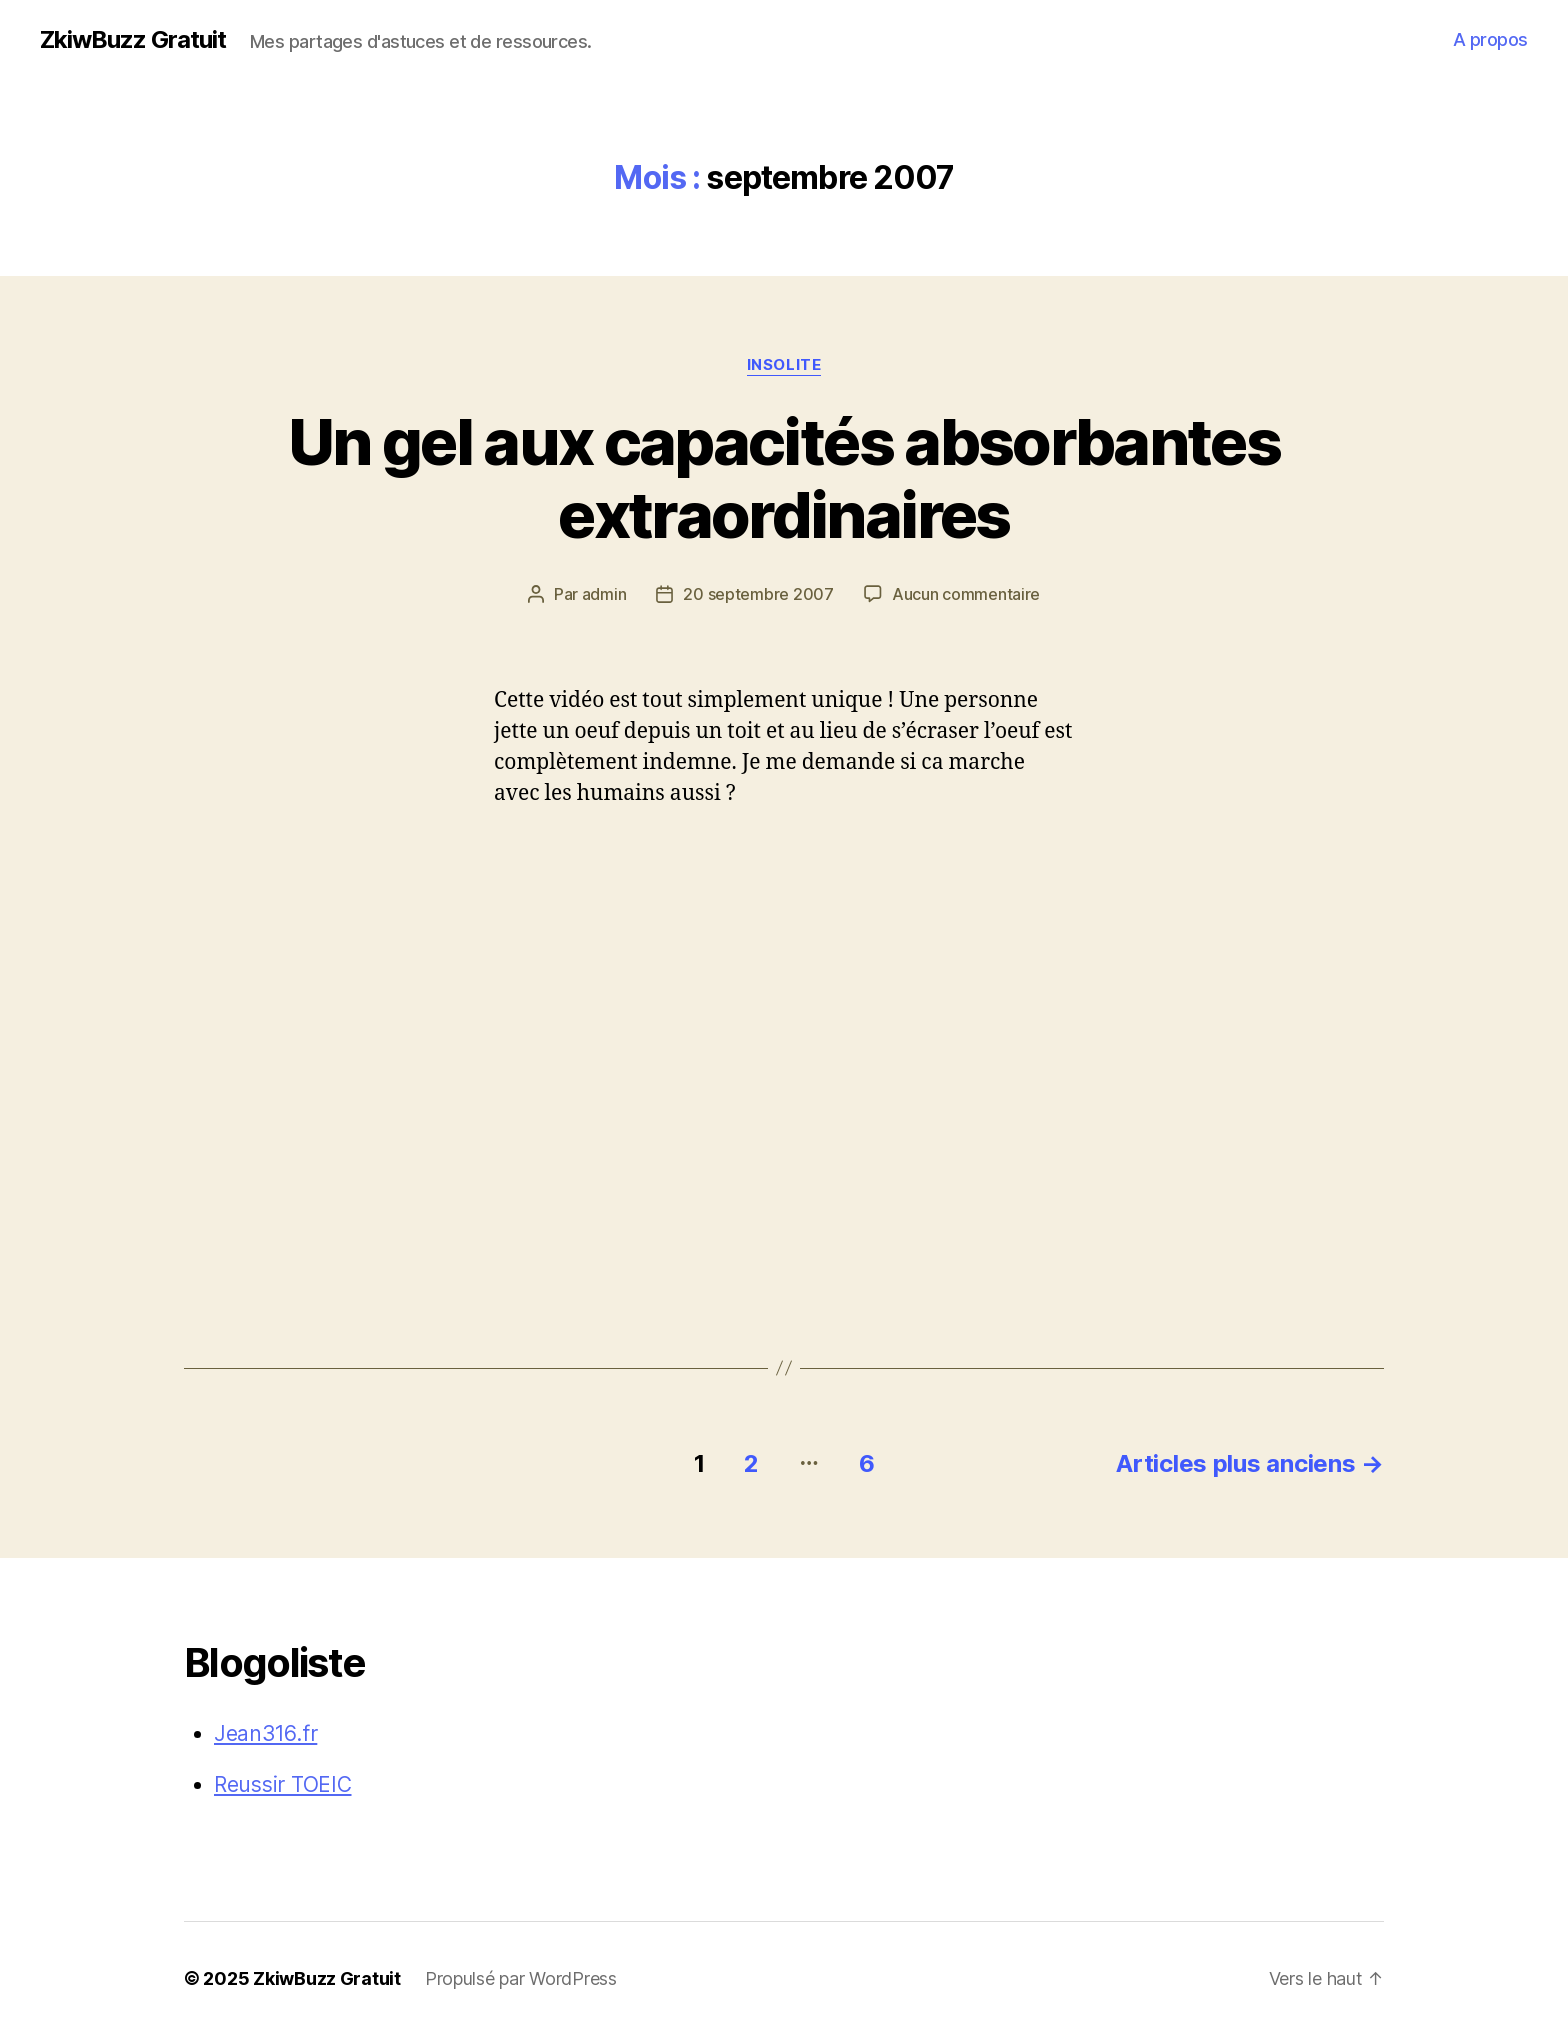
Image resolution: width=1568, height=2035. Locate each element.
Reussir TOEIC (283, 1784)
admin (604, 594)
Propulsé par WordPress (521, 1978)
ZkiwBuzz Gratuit (133, 40)
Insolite (784, 365)
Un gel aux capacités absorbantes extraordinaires (784, 478)
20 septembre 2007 (758, 594)
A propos (1490, 39)
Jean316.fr (265, 1733)
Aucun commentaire (966, 594)
